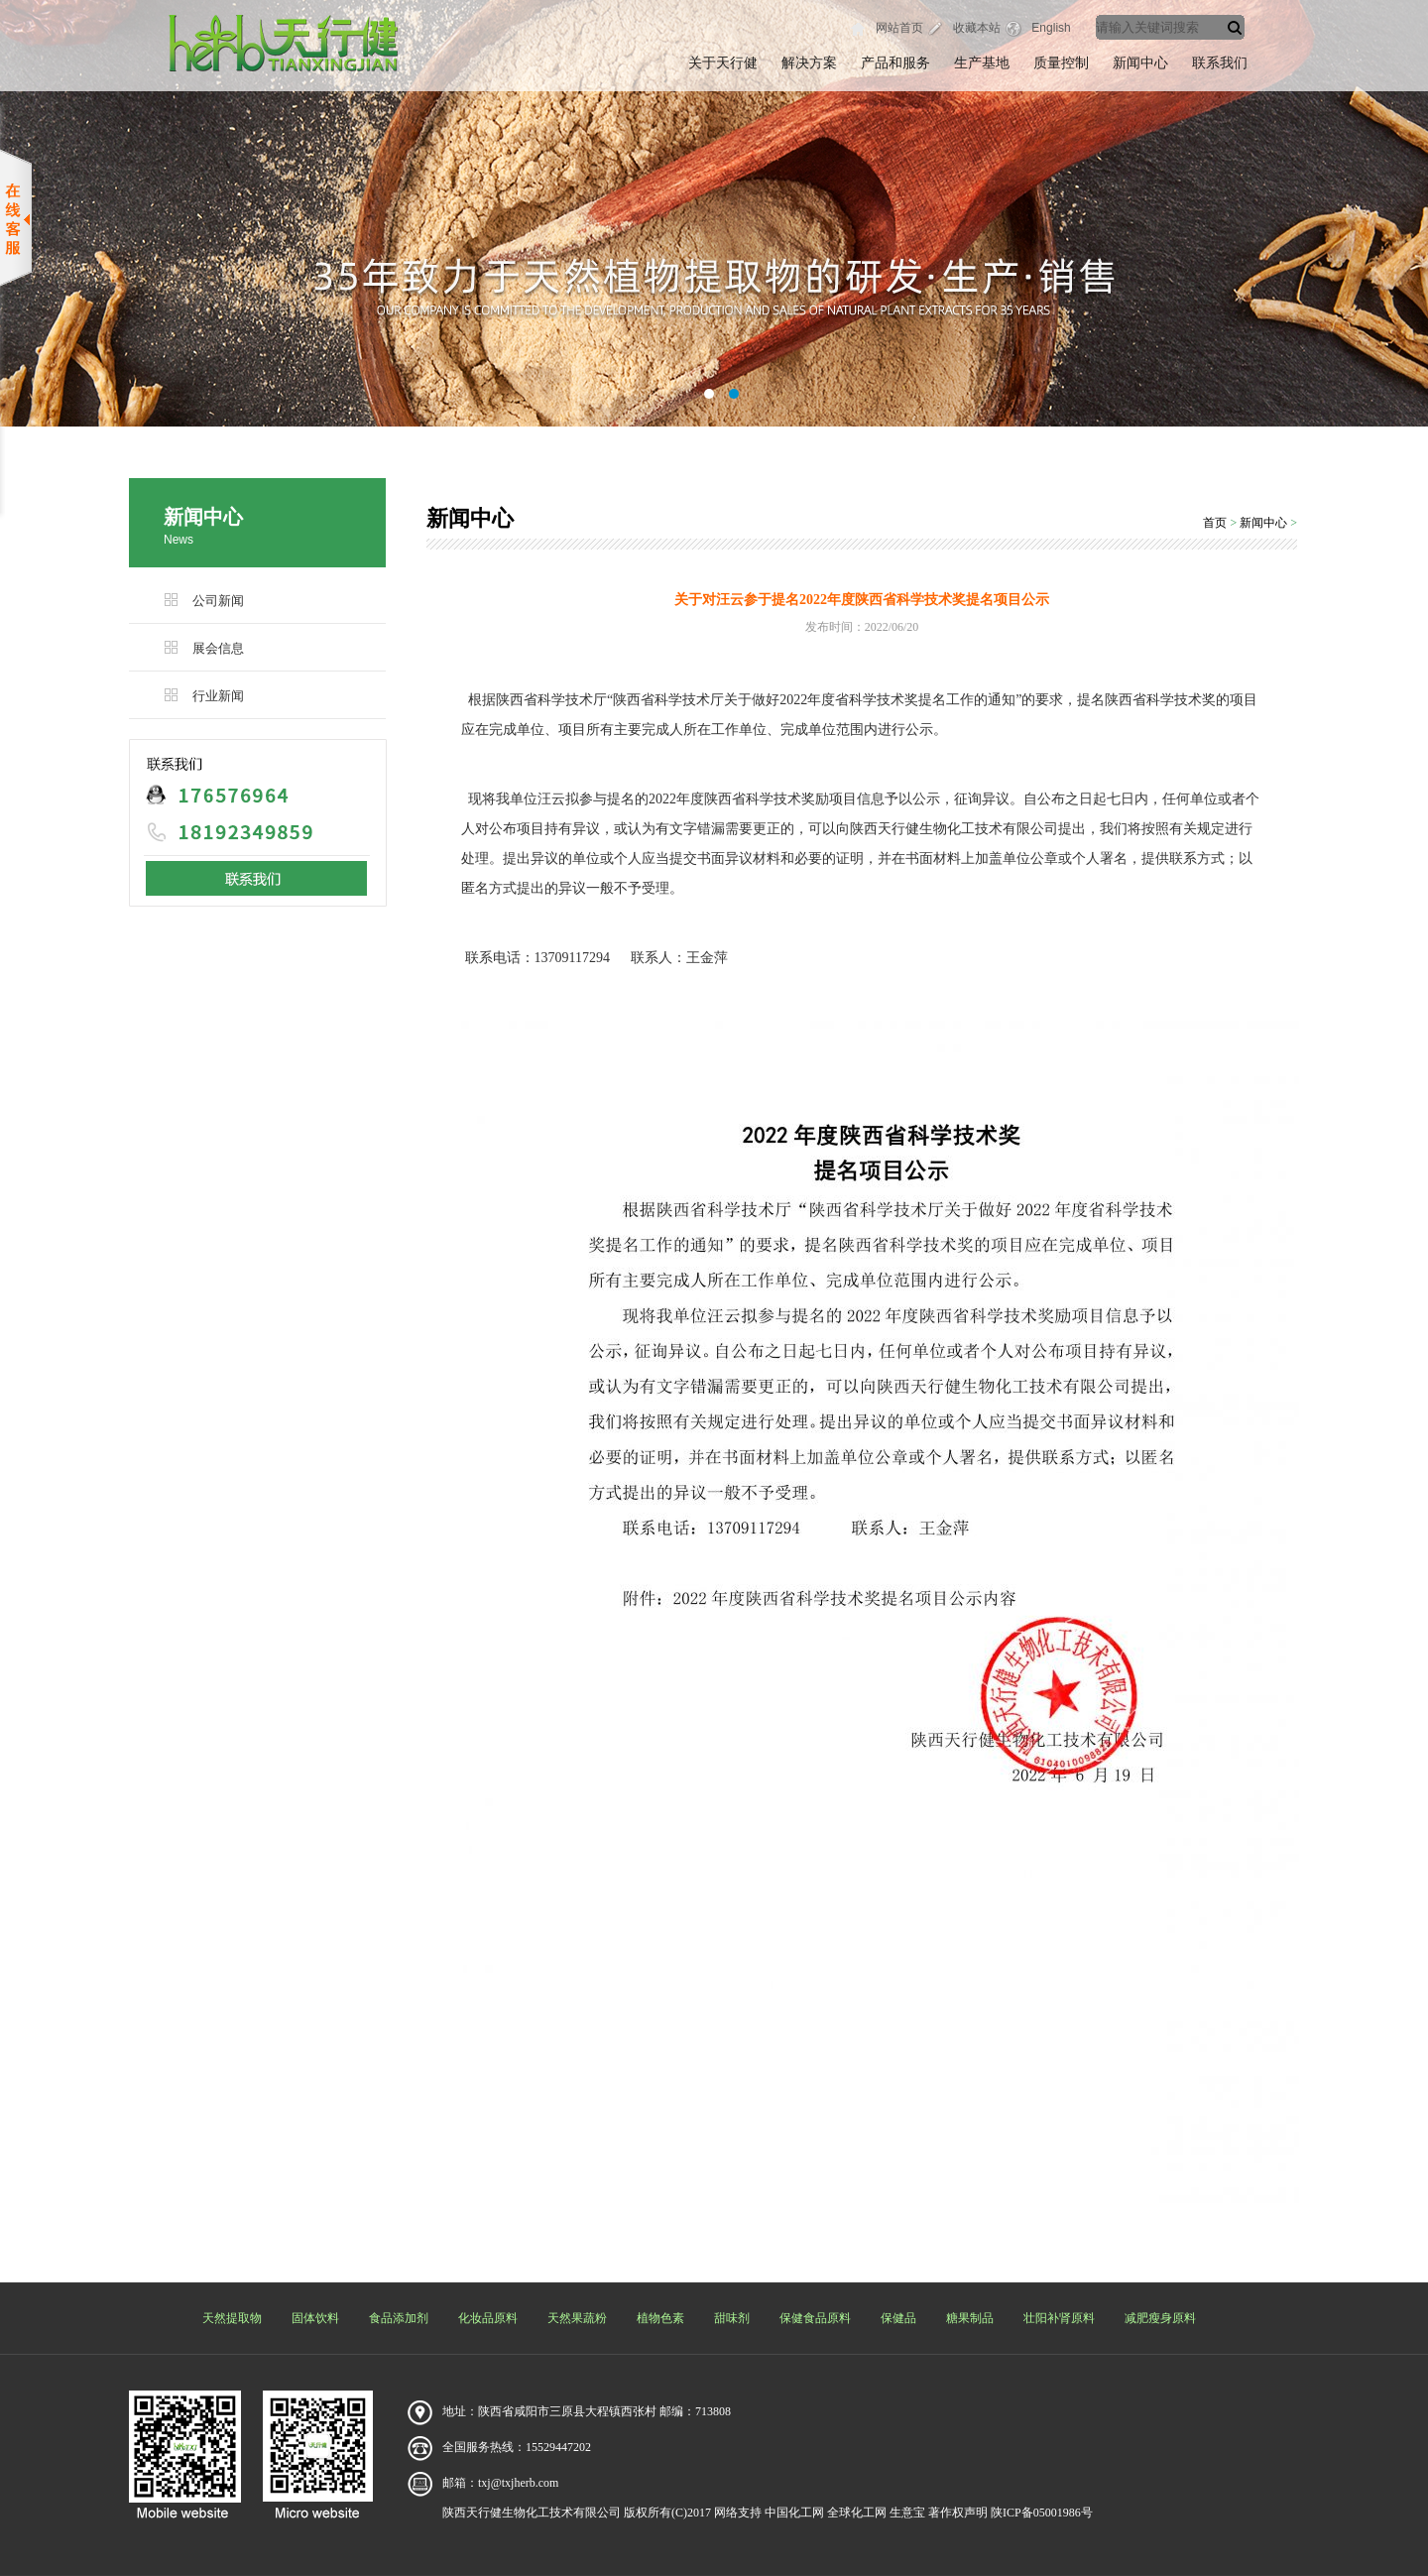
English (1050, 28)
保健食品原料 (815, 2318)
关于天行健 (723, 63)
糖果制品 (970, 2318)
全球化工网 (857, 2512)
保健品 (898, 2318)
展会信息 (218, 648)
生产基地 (982, 63)
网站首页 (899, 28)
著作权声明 (958, 2512)
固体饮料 (315, 2318)
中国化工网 (794, 2512)
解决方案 (809, 63)
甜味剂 (732, 2318)
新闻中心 (1140, 63)
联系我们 (1220, 63)
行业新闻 (218, 695)
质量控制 (1061, 63)
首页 (1215, 523)
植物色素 (660, 2318)
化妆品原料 (488, 2318)
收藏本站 (977, 28)
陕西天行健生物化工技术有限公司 (531, 2512)
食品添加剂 (398, 2318)
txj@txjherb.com (518, 2483)
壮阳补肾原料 (1059, 2318)
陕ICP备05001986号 (1042, 2512)
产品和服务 (895, 63)
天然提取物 (232, 2318)
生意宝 (907, 2512)
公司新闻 (218, 600)
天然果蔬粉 (577, 2318)
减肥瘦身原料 (1160, 2318)
